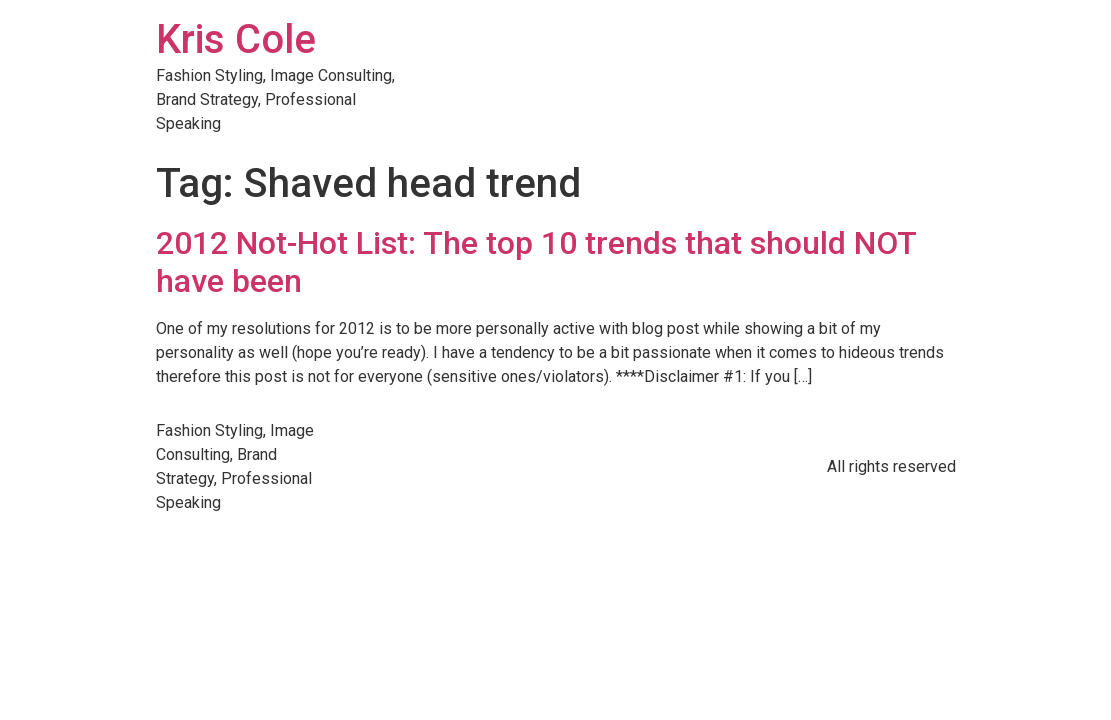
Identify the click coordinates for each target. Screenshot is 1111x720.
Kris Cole (236, 39)
